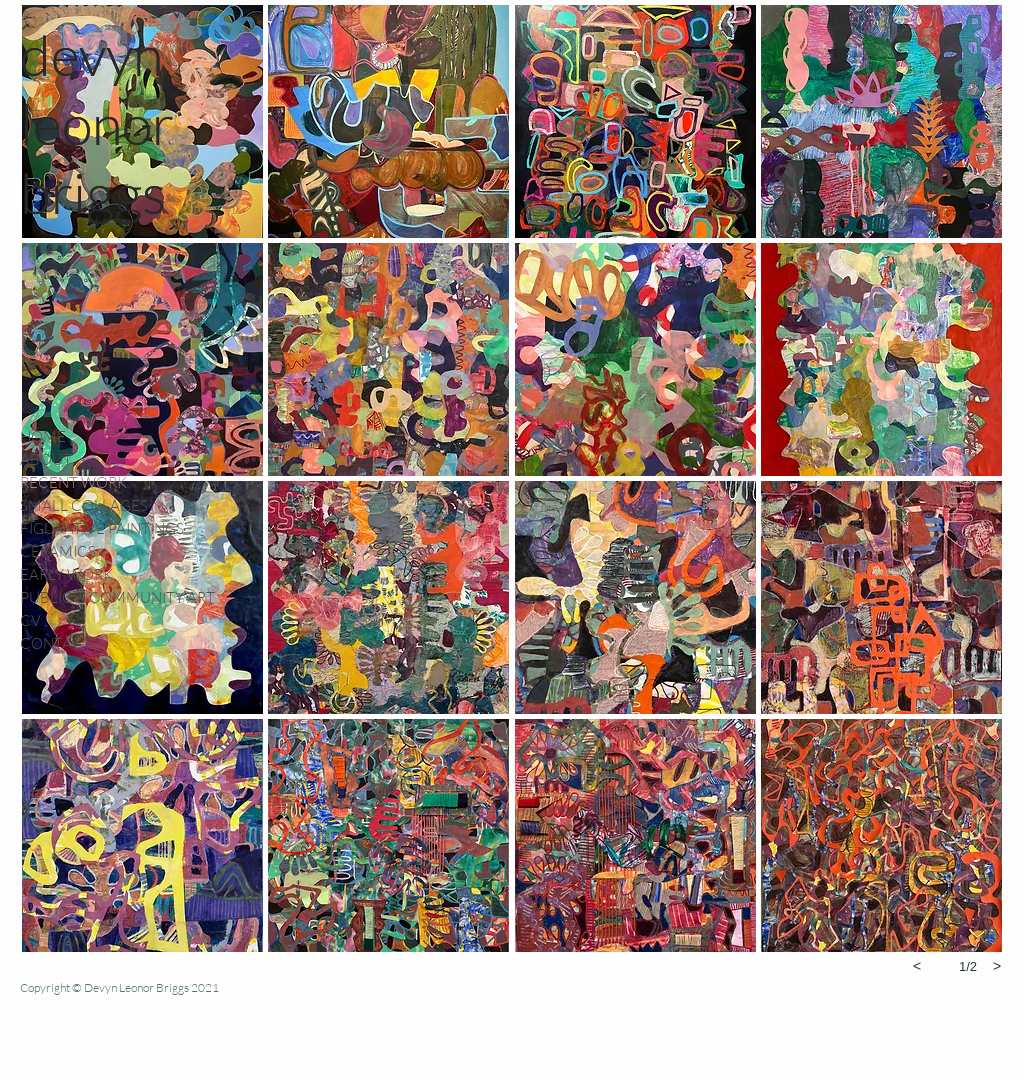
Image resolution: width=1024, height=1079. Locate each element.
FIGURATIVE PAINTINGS (102, 528)
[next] (997, 966)
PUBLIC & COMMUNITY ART (117, 597)
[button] (388, 121)
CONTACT (56, 643)
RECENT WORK (73, 482)
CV (30, 620)
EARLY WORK (66, 574)
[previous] (917, 966)
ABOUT (46, 459)
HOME (43, 436)
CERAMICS (58, 551)
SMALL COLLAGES (84, 505)
